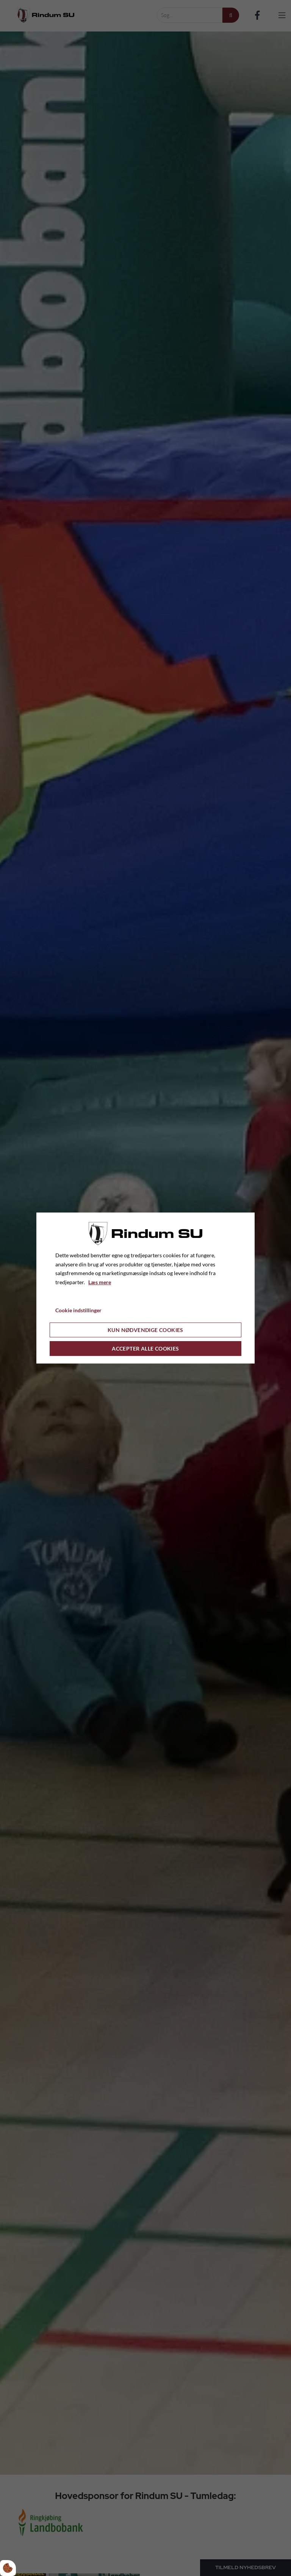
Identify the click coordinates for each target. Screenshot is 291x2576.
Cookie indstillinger (78, 1310)
